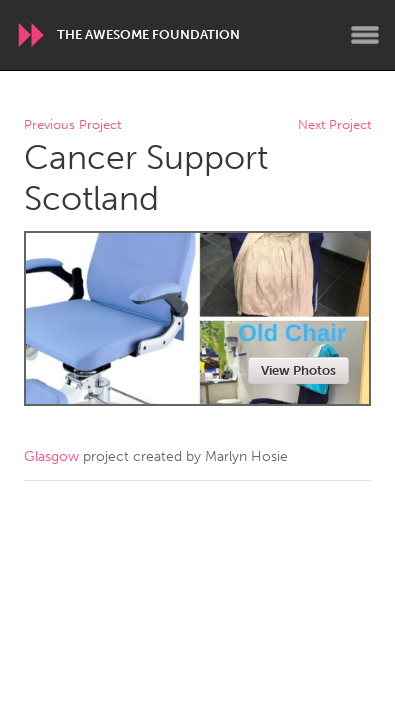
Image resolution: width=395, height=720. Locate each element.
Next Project (334, 125)
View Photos (298, 370)
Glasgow (51, 456)
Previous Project (72, 125)
